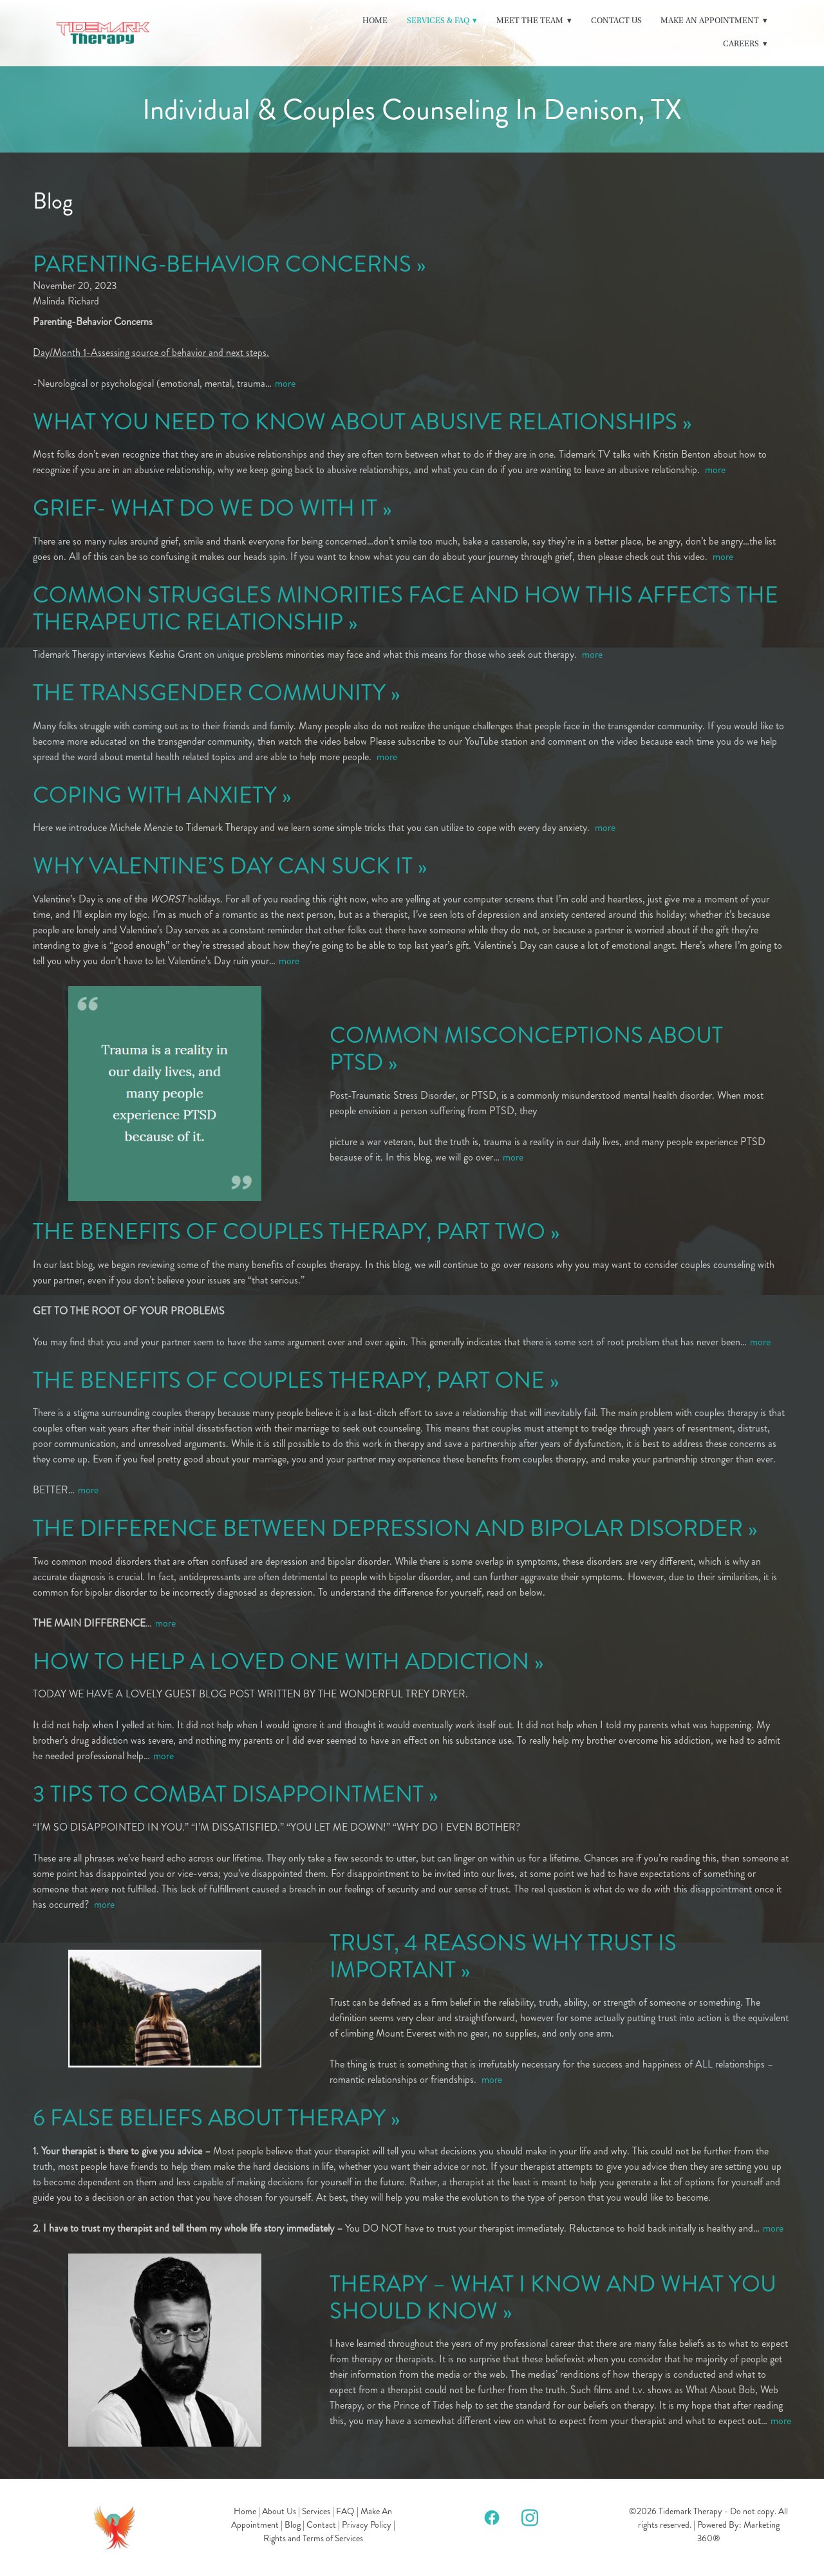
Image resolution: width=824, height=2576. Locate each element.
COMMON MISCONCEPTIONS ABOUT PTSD (526, 1049)
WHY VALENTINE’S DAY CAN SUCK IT (223, 866)
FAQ (345, 2511)
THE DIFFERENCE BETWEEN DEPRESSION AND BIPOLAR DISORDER (388, 1528)
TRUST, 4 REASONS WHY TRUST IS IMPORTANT (503, 1956)
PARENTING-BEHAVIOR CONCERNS (222, 264)
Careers (745, 43)
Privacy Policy (366, 2525)
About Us (279, 2511)
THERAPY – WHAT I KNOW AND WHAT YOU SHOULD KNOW (553, 2297)
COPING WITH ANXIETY (155, 795)
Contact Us (616, 20)
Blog (293, 2525)
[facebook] (492, 2517)
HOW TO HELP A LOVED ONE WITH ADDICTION (281, 1661)
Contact (321, 2525)
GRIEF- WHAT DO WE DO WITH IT (205, 508)
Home (375, 20)
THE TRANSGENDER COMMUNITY (209, 693)
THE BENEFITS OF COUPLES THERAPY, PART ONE (289, 1380)
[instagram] (530, 2517)
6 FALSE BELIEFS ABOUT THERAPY (209, 2118)
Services (316, 2511)
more (285, 383)
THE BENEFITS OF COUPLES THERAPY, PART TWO (289, 1231)
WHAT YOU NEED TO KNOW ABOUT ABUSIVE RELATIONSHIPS (355, 422)
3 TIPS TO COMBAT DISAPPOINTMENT (228, 1794)
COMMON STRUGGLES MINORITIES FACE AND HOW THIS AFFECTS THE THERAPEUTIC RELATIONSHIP (405, 608)
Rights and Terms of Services (313, 2538)
